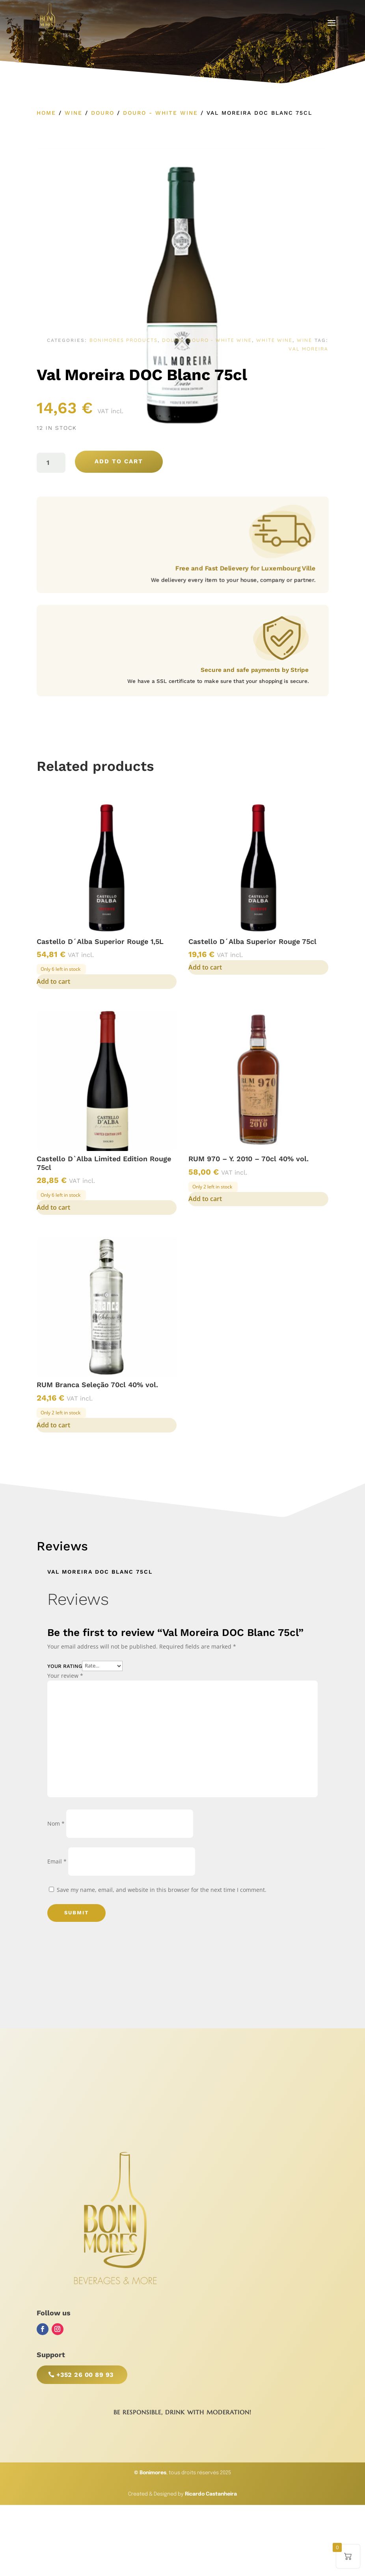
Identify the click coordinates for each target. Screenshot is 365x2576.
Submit (76, 1913)
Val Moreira (308, 349)
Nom (56, 1823)
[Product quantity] (51, 463)
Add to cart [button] (53, 981)
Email (57, 1861)
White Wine (274, 340)
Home (46, 113)
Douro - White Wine (160, 113)
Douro (102, 113)
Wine (73, 113)
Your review (65, 1675)
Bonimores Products (123, 340)
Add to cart (119, 461)
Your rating (64, 1666)
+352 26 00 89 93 (85, 2374)
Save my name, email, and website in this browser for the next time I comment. (161, 1889)
